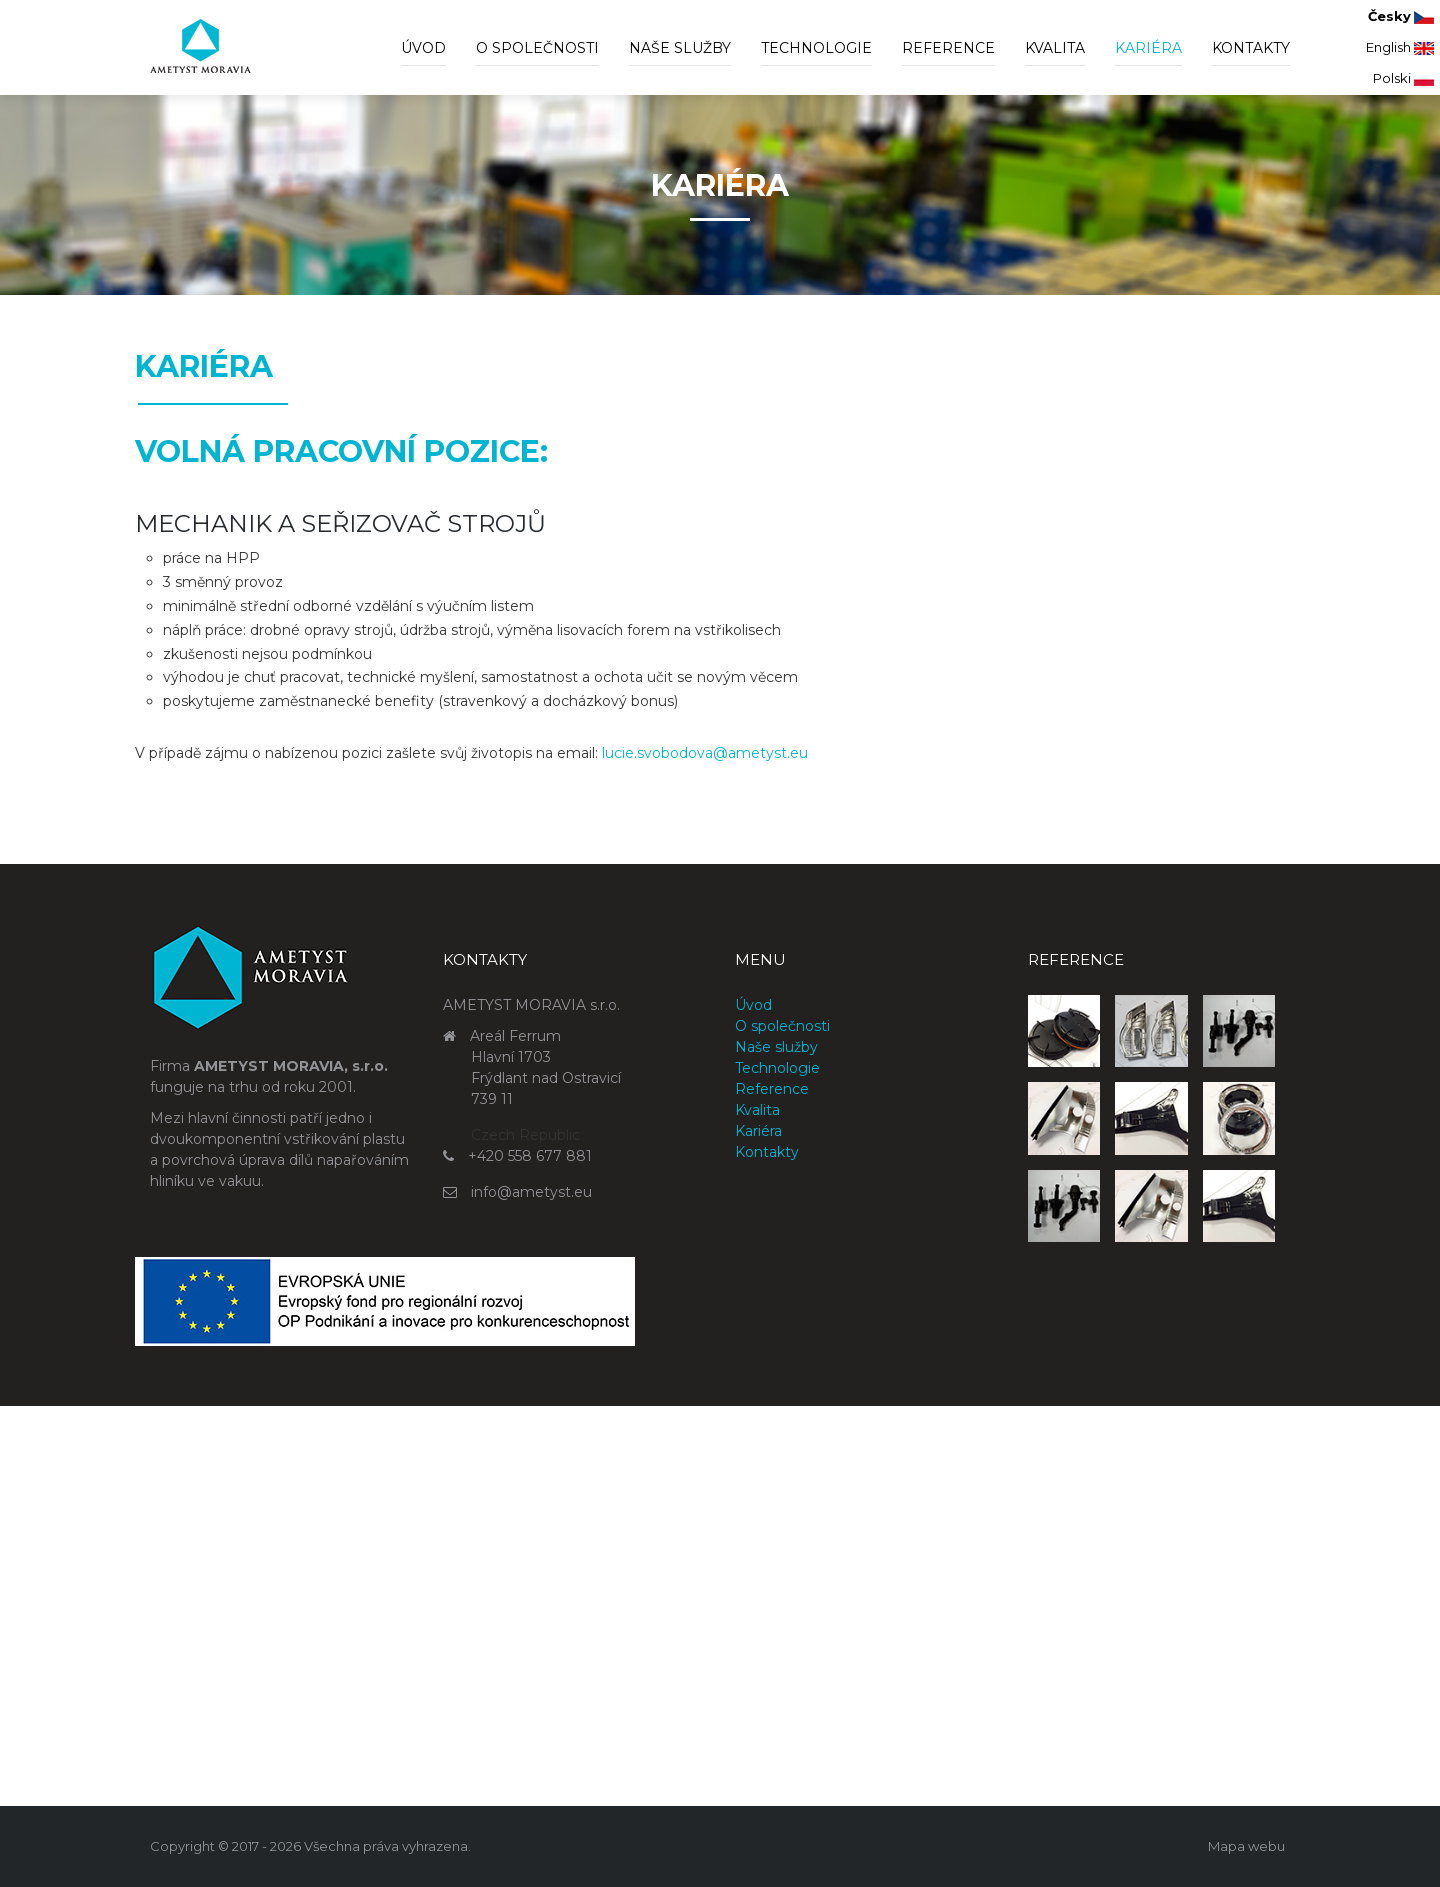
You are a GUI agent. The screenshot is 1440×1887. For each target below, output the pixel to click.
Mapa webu (1246, 1846)
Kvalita (1055, 48)
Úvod (423, 48)
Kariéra (1148, 48)
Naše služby (680, 48)
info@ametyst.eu (531, 1192)
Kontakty (1251, 48)
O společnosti (537, 48)
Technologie (816, 48)
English (1400, 47)
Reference (948, 48)
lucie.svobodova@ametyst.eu (705, 753)
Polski (1403, 78)
